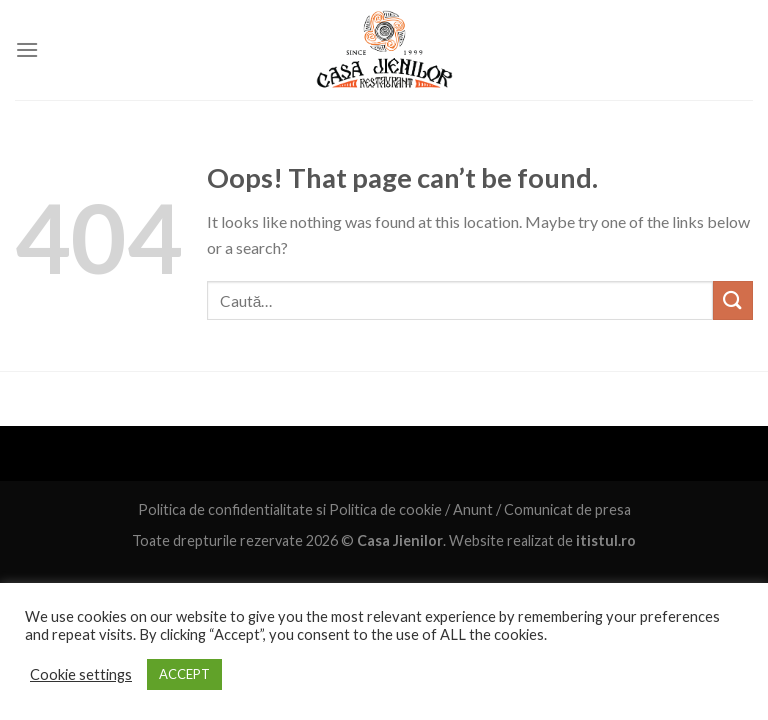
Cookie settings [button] (81, 674)
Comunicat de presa (567, 509)
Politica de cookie (385, 509)
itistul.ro (606, 540)
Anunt (473, 509)
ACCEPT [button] (184, 674)
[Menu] (27, 49)
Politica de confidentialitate (225, 509)
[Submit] (733, 300)
